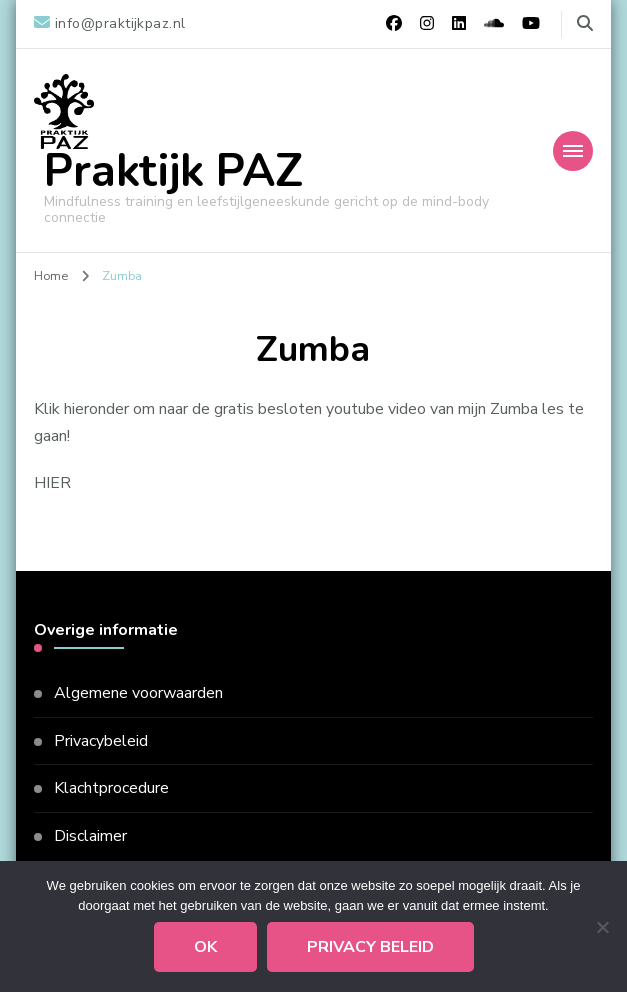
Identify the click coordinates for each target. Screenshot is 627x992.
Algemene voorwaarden (138, 693)
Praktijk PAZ (173, 171)
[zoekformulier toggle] (585, 23)
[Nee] (602, 927)
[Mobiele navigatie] (573, 151)
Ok (205, 947)
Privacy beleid (370, 947)
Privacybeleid (101, 741)
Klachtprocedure (111, 788)
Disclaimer (90, 836)
